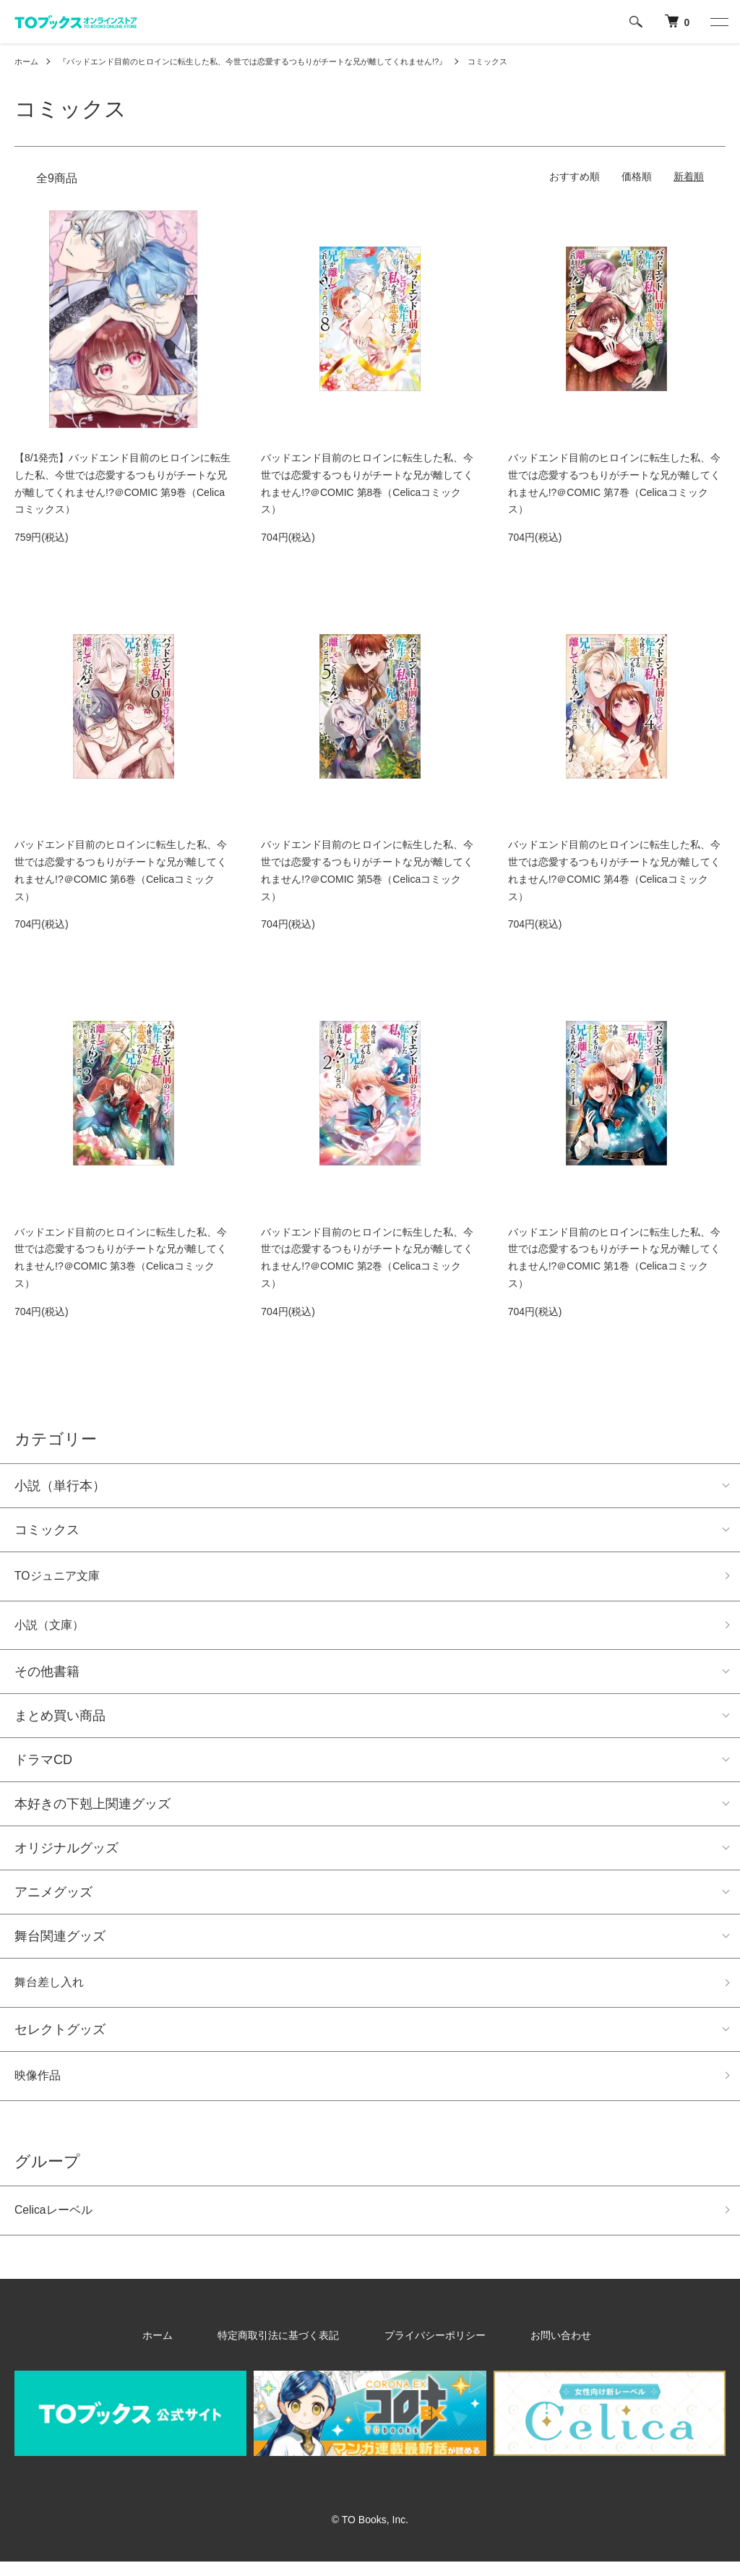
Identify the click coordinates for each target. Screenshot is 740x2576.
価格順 (636, 176)
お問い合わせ (529, 2349)
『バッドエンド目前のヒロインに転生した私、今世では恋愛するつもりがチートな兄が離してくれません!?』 (272, 61)
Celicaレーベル (58, 2223)
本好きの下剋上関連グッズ (92, 1809)
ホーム (27, 61)
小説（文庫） (53, 1629)
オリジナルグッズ (66, 1854)
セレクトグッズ (60, 2038)
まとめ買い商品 (60, 1721)
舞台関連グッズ (60, 1942)
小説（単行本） (60, 1486)
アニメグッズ (53, 1898)
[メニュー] (718, 21)
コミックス (526, 61)
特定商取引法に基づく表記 (293, 2349)
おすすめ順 (574, 176)
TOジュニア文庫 (62, 1577)
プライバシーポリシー (426, 2349)
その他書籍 (46, 1677)
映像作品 (40, 2086)
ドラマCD (43, 1765)
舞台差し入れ (53, 1989)
